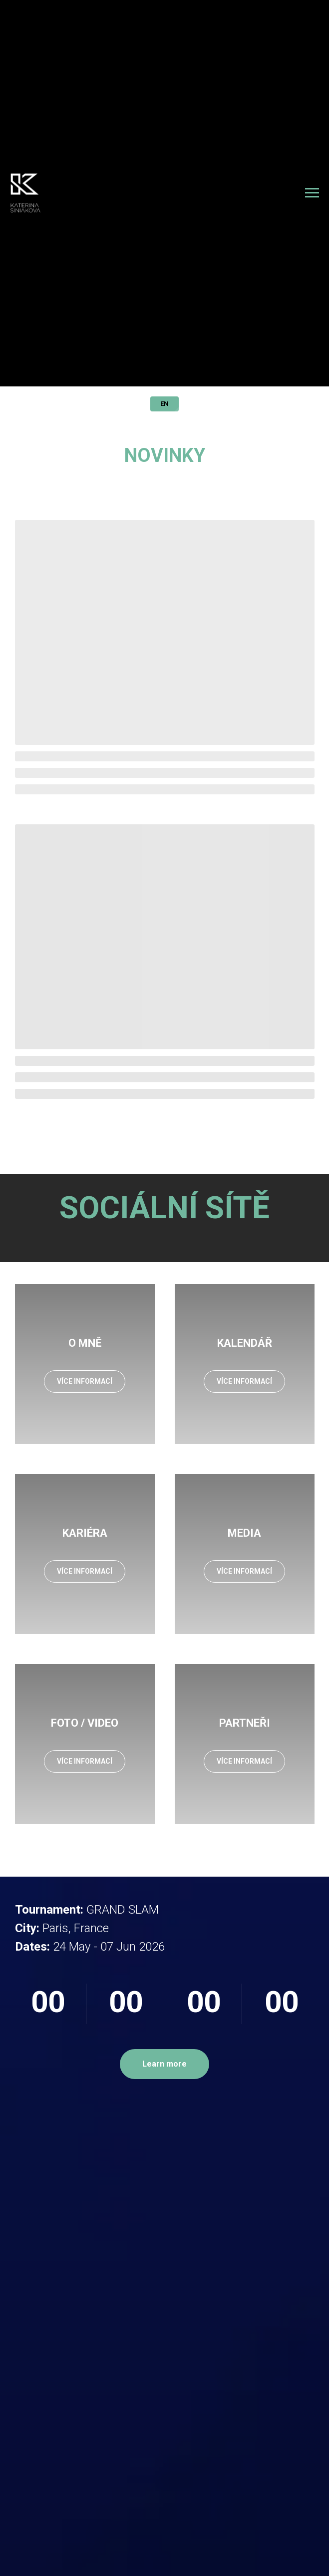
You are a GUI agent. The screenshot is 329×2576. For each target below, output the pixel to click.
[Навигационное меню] (312, 193)
